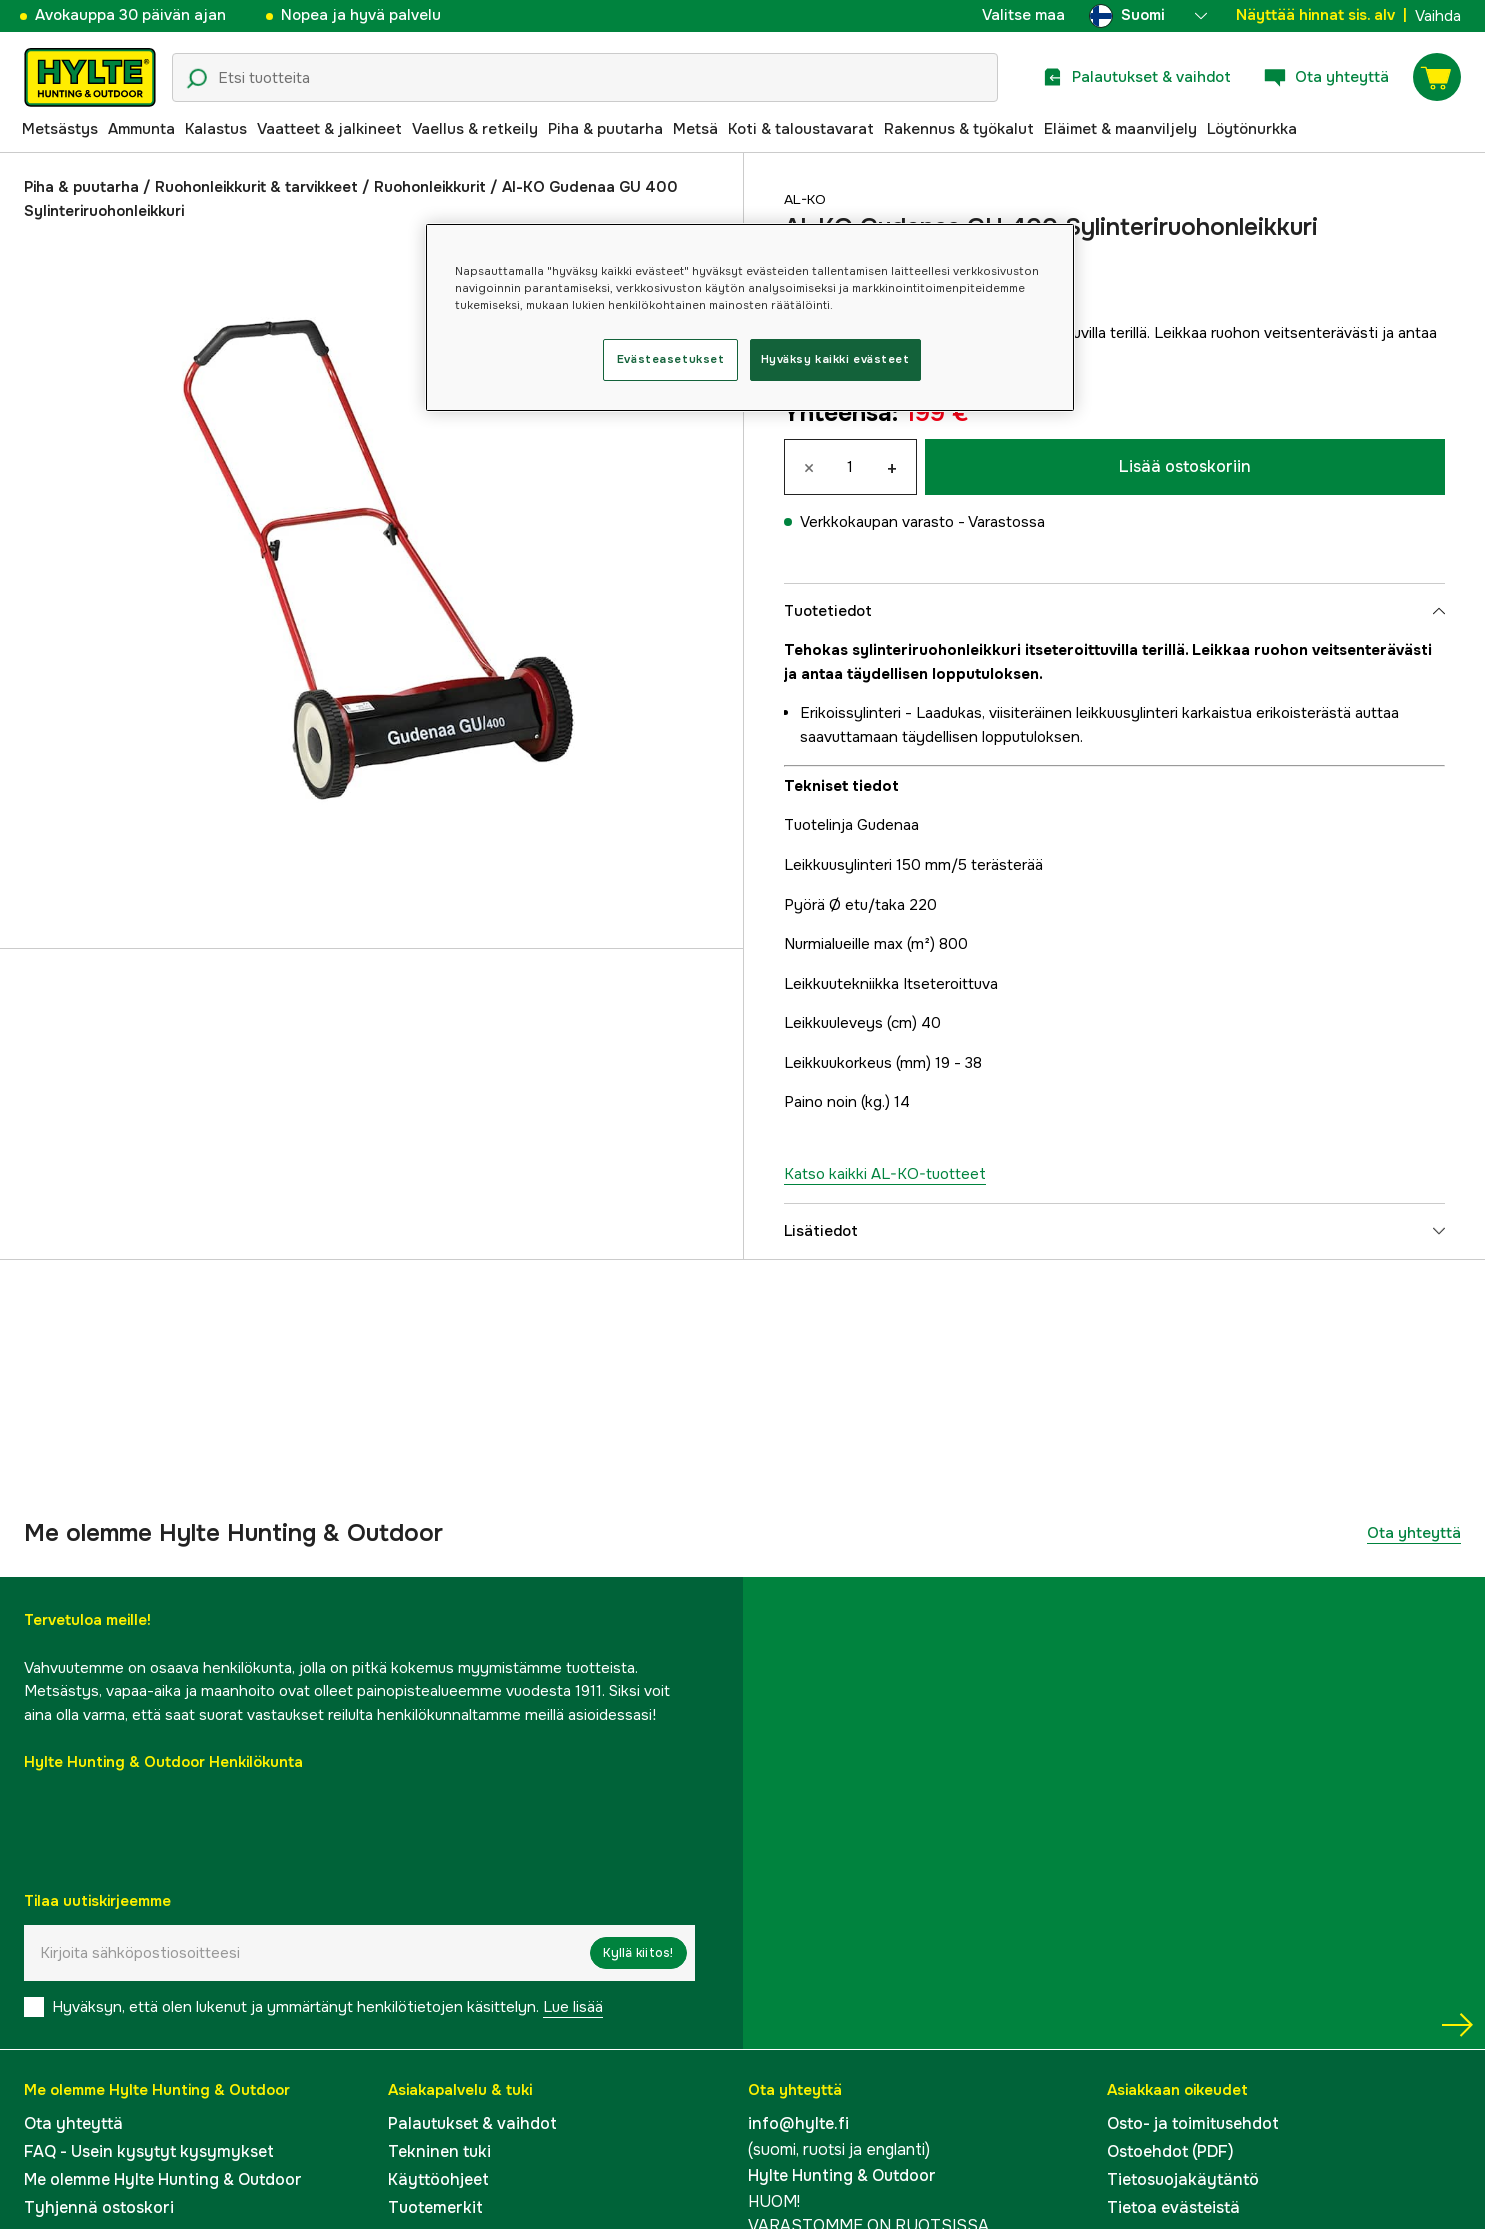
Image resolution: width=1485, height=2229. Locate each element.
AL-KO (808, 199)
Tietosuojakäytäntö (1183, 2179)
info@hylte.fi (798, 2123)
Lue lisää (573, 2007)
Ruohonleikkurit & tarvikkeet (256, 187)
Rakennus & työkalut (959, 129)
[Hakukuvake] (197, 79)
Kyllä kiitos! (638, 1953)
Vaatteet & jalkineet (329, 129)
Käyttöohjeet (438, 2179)
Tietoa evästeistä (1173, 2207)
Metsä (695, 129)
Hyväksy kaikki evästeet (835, 359)
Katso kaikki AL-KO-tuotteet (885, 1174)
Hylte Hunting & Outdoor (842, 2175)
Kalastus (216, 129)
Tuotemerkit (435, 2207)
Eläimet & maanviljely (1120, 129)
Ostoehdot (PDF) (1170, 2151)
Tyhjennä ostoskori (99, 2207)
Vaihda (1438, 16)
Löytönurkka (1252, 129)
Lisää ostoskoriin (1185, 466)
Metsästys (60, 129)
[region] (750, 317)
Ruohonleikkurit (430, 187)
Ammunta (141, 129)
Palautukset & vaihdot (472, 2123)
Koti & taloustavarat (801, 129)
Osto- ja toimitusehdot (1193, 2123)
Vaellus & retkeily (475, 129)
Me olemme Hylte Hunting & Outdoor (163, 2179)
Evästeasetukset (671, 359)
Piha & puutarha (605, 129)
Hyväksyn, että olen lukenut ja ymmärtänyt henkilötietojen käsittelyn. (327, 2007)
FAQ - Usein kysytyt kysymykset (149, 2151)
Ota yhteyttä (1414, 1533)
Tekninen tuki (439, 2151)
